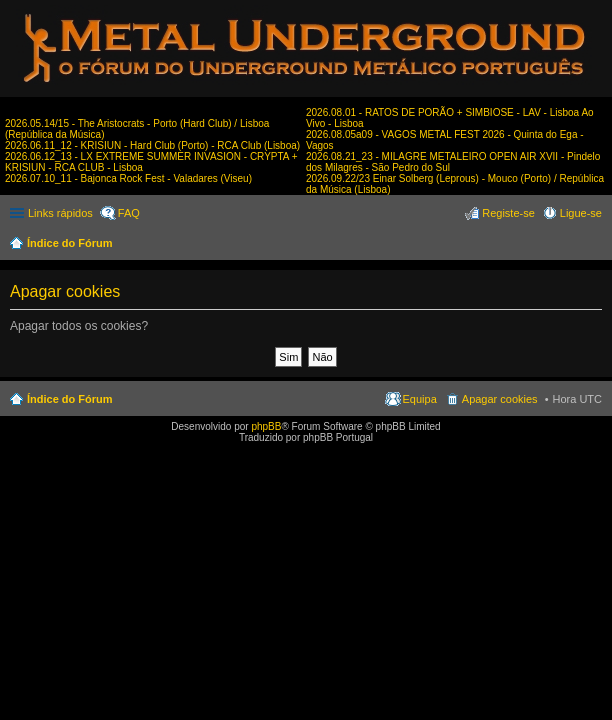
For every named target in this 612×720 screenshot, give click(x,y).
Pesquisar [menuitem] (594, 245)
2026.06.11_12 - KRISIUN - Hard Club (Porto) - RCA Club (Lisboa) (152, 145)
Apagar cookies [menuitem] (500, 399)
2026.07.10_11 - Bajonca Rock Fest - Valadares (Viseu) (128, 178)
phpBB (266, 426)
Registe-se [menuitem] (508, 213)
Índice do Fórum (70, 243)
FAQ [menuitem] (129, 213)
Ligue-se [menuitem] (581, 213)
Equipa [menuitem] (420, 399)
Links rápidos (60, 213)
